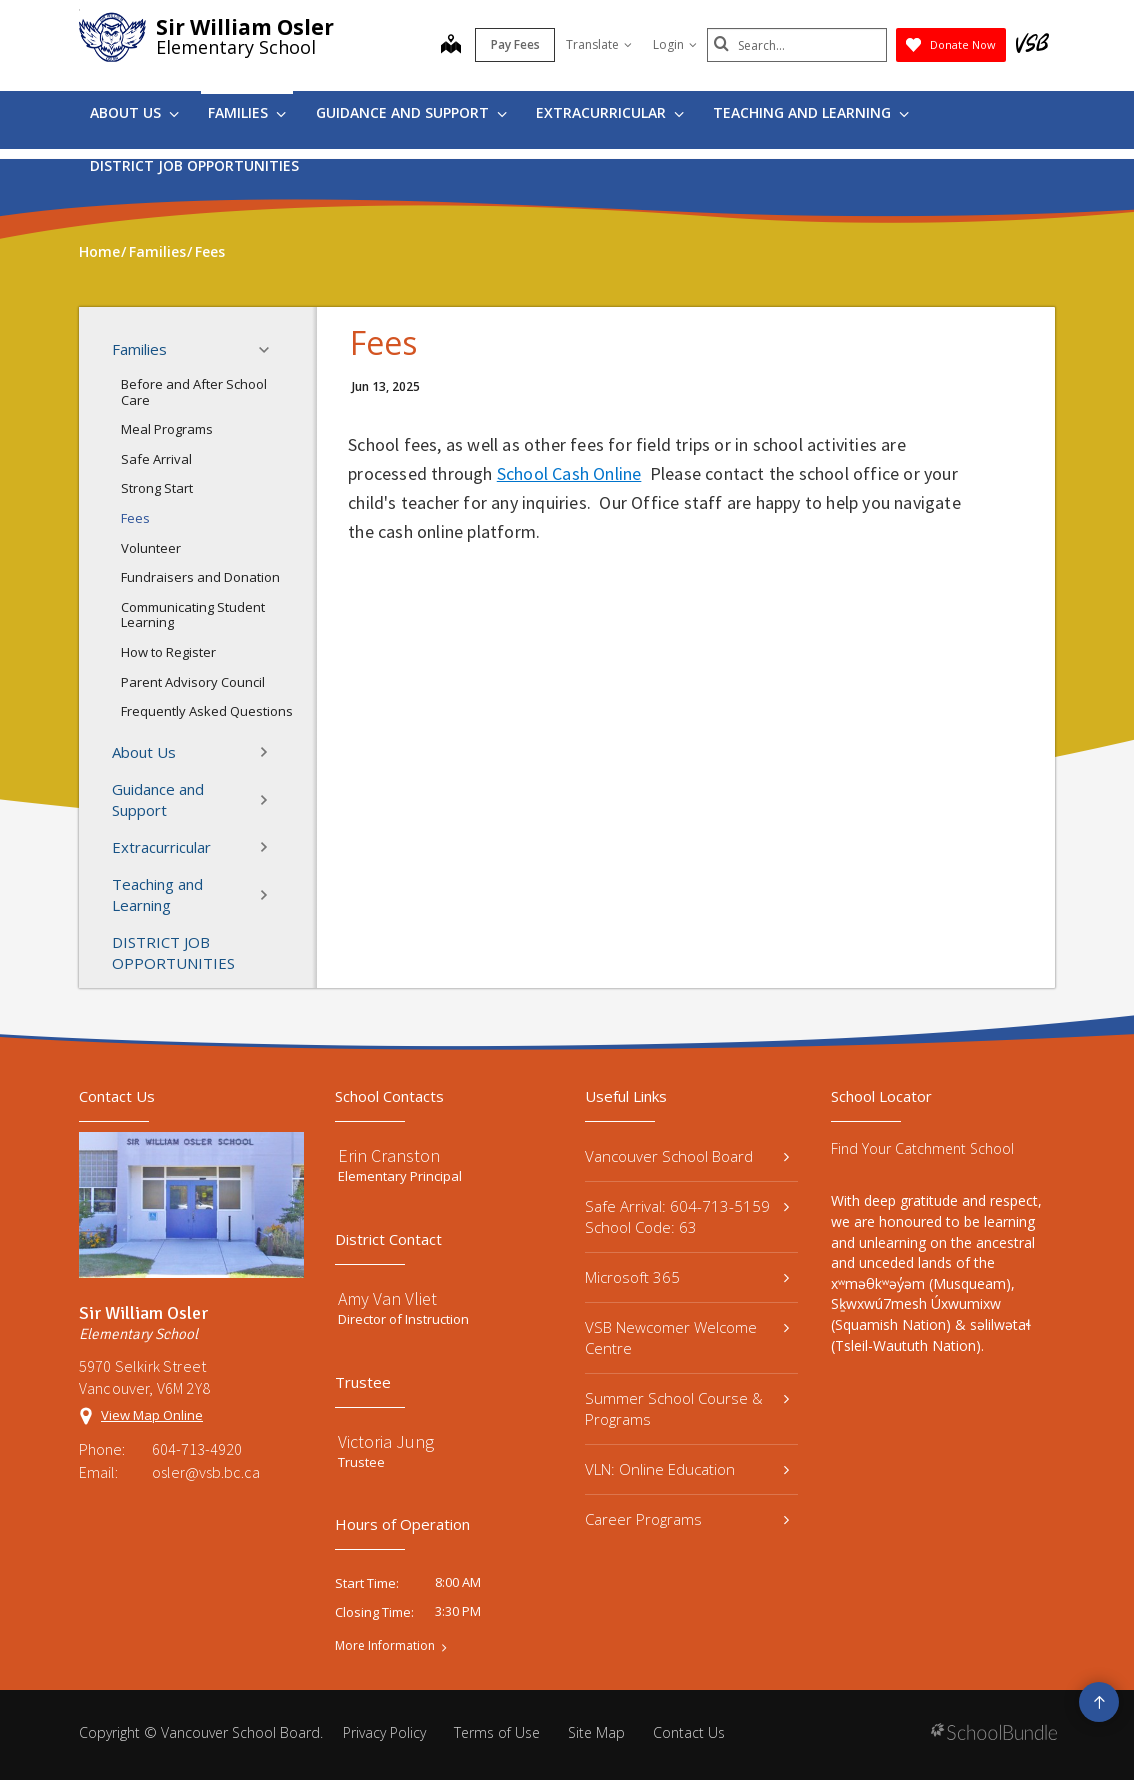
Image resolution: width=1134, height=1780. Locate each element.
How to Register (168, 652)
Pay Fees (515, 44)
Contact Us (689, 1732)
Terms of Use (497, 1732)
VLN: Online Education (687, 1469)
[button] (270, 350)
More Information (385, 1646)
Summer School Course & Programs (687, 1408)
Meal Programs (167, 429)
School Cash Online (569, 473)
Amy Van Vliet (387, 1298)
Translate (599, 44)
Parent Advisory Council (193, 682)
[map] (451, 46)
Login (675, 44)
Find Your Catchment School (922, 1148)
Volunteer (151, 548)
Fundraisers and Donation (200, 577)
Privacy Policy (384, 1732)
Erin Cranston (389, 1155)
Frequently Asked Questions (207, 711)
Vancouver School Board (687, 1156)
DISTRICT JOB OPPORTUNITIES (194, 165)
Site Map (596, 1732)
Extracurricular (610, 112)
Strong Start (157, 488)
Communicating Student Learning (193, 615)
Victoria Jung (386, 1441)
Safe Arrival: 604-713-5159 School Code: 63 (687, 1216)
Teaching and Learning (811, 112)
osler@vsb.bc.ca (206, 1472)
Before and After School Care (194, 392)
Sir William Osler (245, 27)
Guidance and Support (411, 112)
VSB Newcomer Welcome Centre (687, 1337)
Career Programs (687, 1519)
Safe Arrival (156, 459)
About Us (134, 112)
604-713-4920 (197, 1449)
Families (247, 112)
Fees (135, 518)
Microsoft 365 (687, 1277)
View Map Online (152, 1415)
